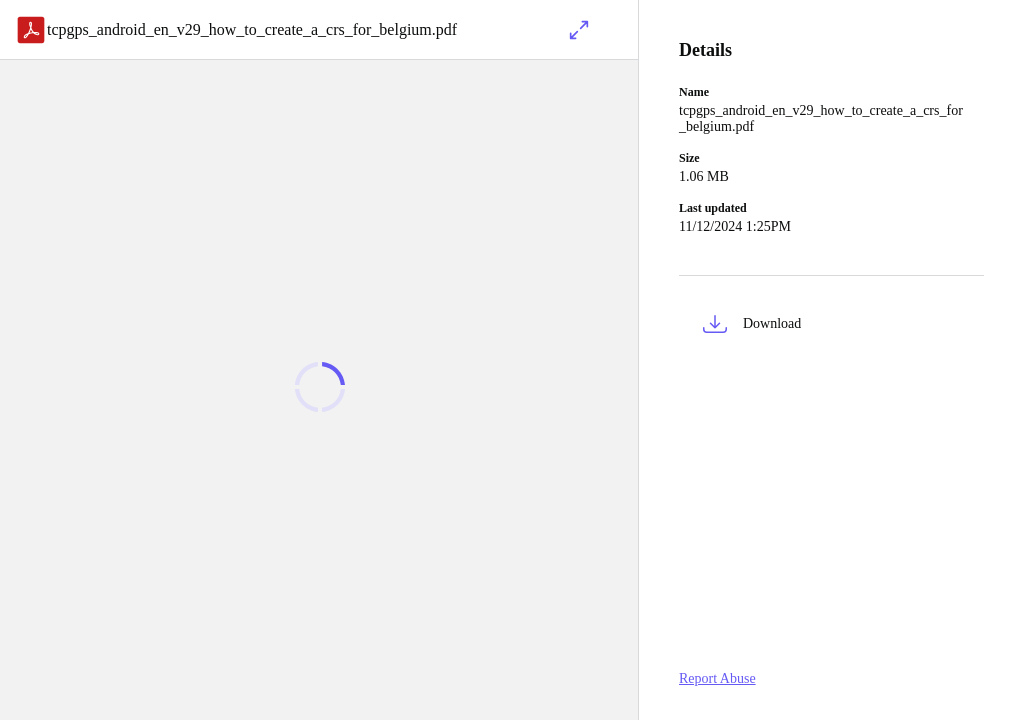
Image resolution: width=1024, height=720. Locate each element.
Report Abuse (717, 678)
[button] (831, 327)
